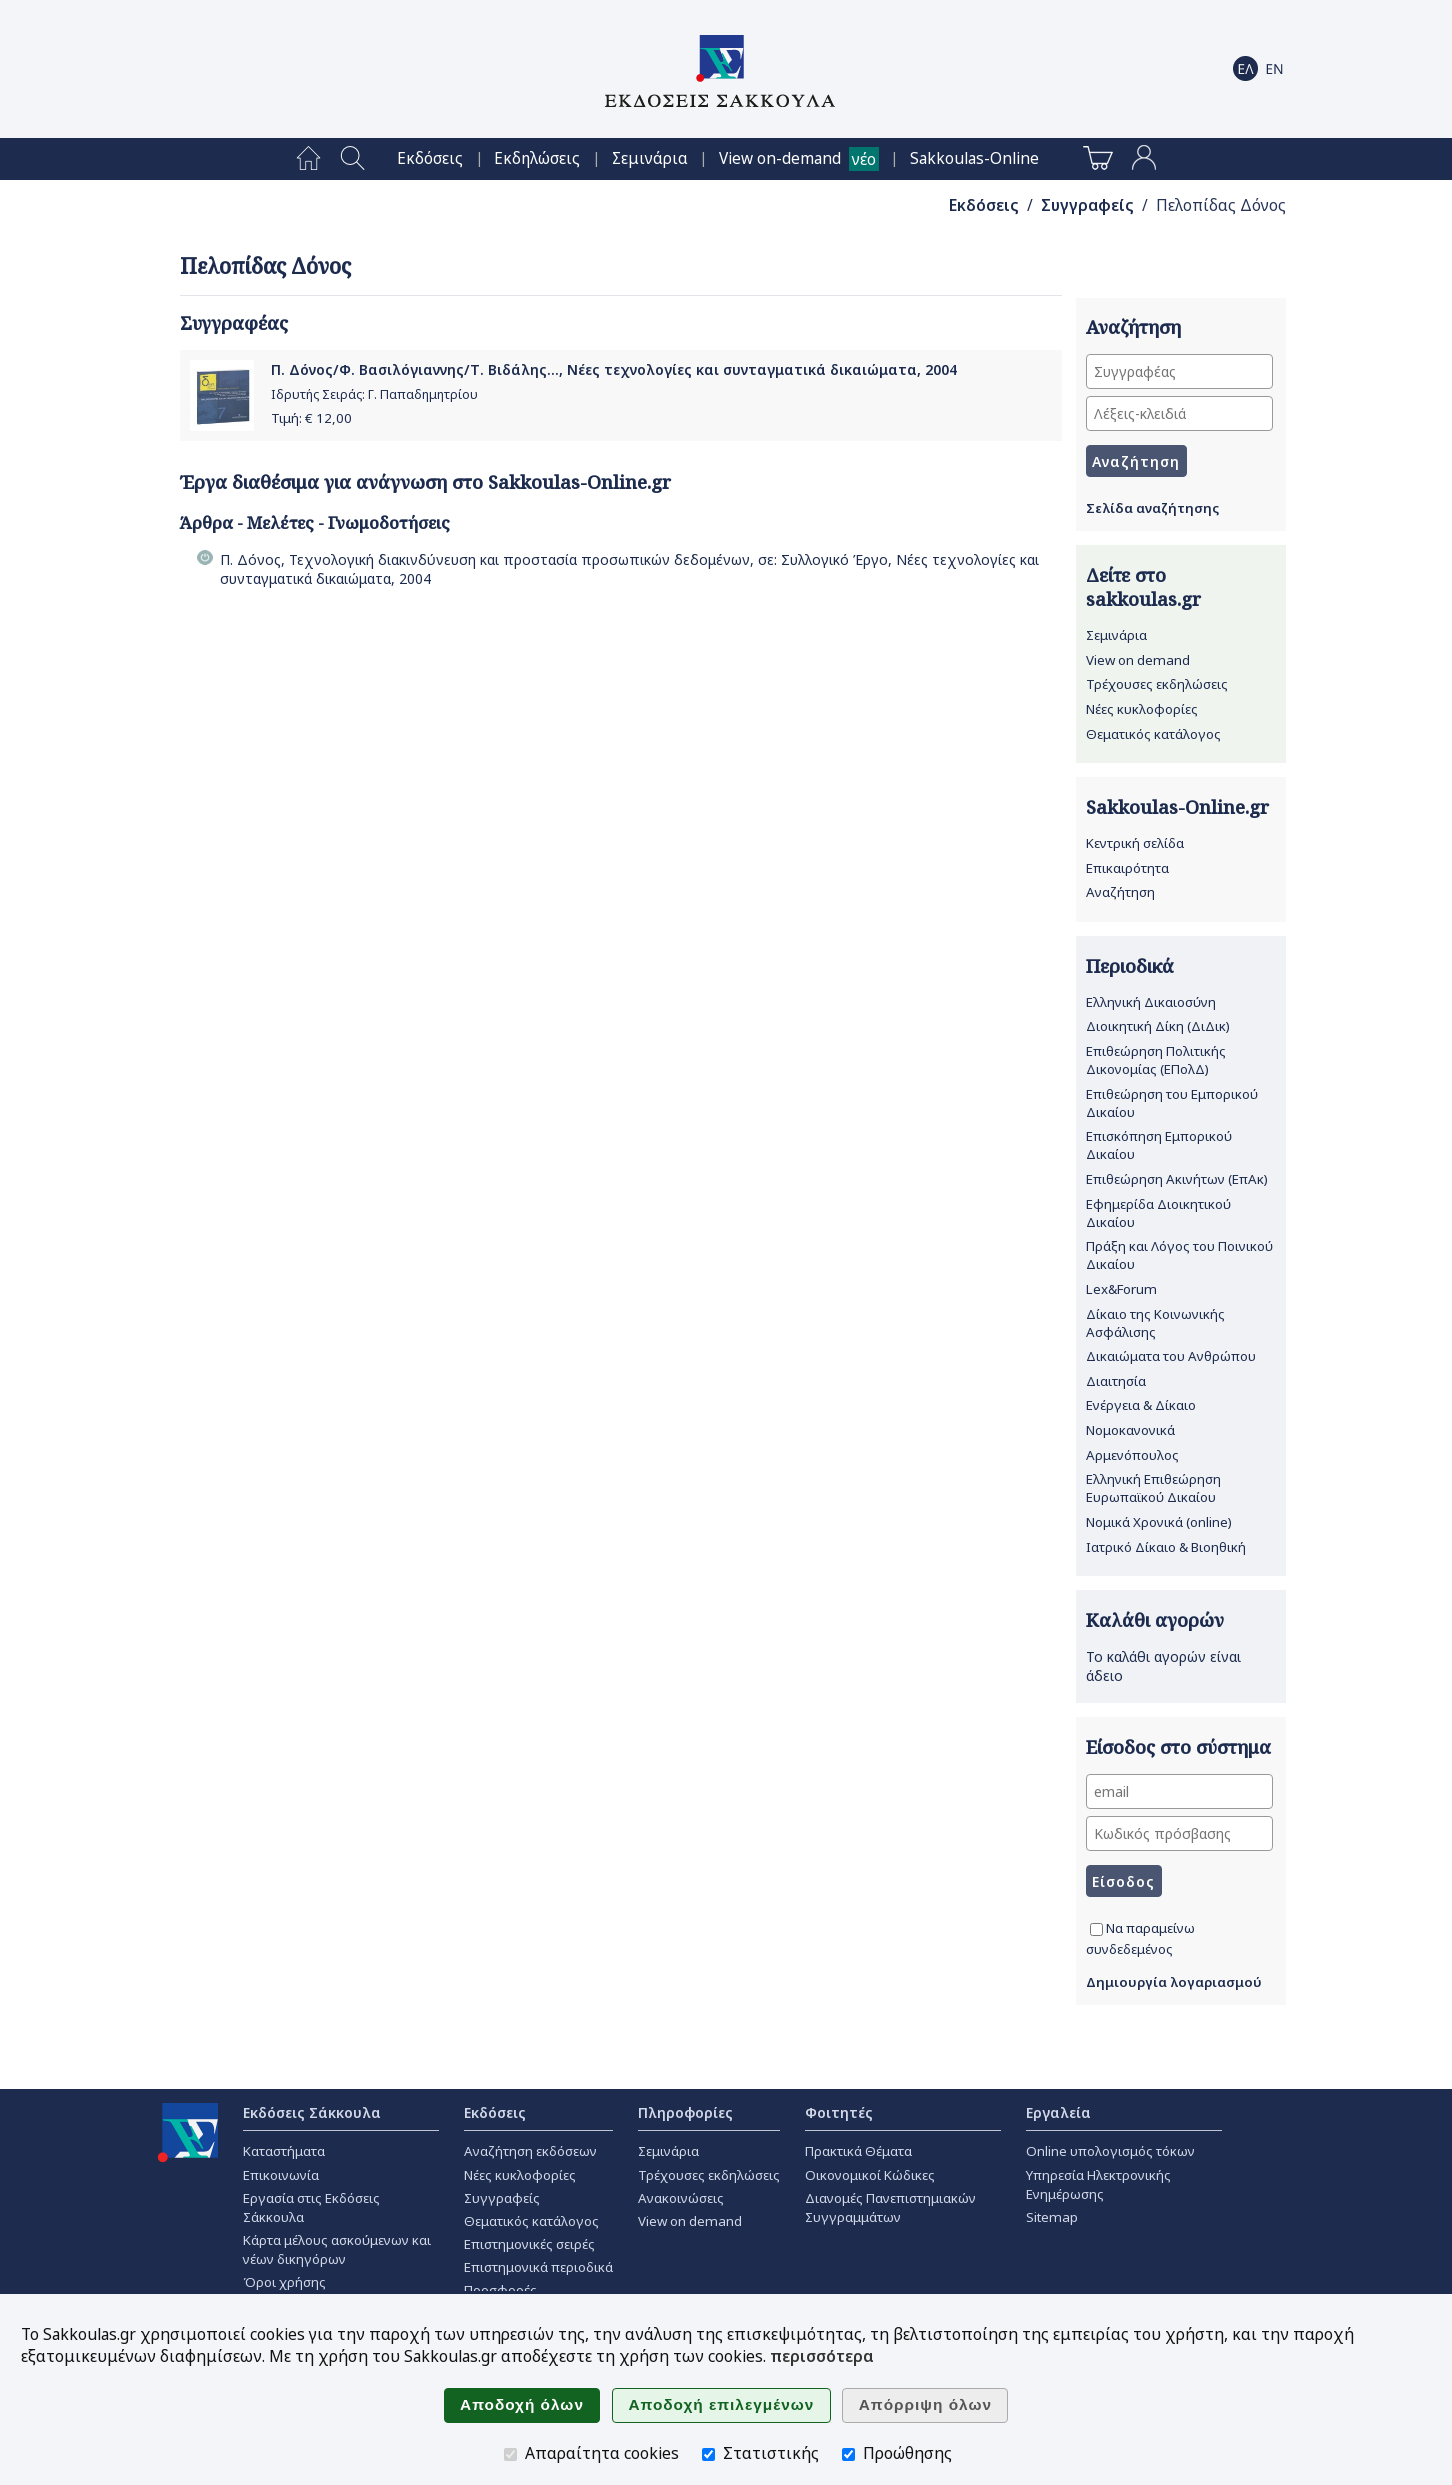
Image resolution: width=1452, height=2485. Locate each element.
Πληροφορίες (685, 2112)
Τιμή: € (311, 418)
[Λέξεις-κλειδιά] (1179, 413)
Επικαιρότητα (1127, 868)
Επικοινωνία (281, 2175)
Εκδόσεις (430, 158)
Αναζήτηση (1120, 892)
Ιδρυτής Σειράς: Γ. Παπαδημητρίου (374, 394)
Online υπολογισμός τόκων (1110, 2151)
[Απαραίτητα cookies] (510, 2454)
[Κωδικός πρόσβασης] (1179, 1833)
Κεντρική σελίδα (1135, 843)
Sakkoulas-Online (974, 158)
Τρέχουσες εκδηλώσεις (1157, 684)
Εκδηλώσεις (537, 158)
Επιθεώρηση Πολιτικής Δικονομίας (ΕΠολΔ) (1156, 1060)
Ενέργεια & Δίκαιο (1141, 1405)
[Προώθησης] (848, 2454)
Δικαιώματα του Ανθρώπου (1171, 1356)
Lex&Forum (1121, 1289)
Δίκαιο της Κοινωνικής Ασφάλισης (1155, 1323)
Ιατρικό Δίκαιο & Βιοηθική (1166, 1547)
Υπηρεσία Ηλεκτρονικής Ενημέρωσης (1098, 2184)
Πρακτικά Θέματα (858, 2151)
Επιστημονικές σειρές (529, 2244)
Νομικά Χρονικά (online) (1159, 1522)
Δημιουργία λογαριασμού (1174, 1982)
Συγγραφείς (1087, 205)
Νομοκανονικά (1130, 1430)
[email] (1179, 1791)
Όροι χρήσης (284, 2282)
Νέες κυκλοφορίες (1142, 709)
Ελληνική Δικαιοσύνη (1151, 1002)
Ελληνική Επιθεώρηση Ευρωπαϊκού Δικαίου (1153, 1488)
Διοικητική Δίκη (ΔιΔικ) (1158, 1026)
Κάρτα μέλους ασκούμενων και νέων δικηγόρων (337, 2249)
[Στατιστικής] (708, 2454)
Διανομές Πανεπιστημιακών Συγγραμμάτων (890, 2207)
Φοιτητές (839, 2112)
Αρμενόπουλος (1132, 1455)
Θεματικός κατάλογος (1153, 734)
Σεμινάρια (650, 158)
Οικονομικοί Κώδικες (870, 2175)
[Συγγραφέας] (1179, 371)
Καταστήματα (284, 2151)
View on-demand (780, 158)
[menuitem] (308, 159)
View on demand (1138, 660)
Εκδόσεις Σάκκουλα (312, 2112)
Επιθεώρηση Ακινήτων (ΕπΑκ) (1177, 1179)
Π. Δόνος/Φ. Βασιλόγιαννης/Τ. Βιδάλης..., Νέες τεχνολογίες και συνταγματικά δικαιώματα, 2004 (614, 369)
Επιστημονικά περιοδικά (538, 2267)
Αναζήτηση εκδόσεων (530, 2151)
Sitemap (1052, 2217)
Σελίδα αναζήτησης (1152, 508)
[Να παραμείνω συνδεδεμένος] (1096, 1929)
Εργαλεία (1058, 2112)
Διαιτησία (1116, 1381)
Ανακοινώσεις (681, 2198)
